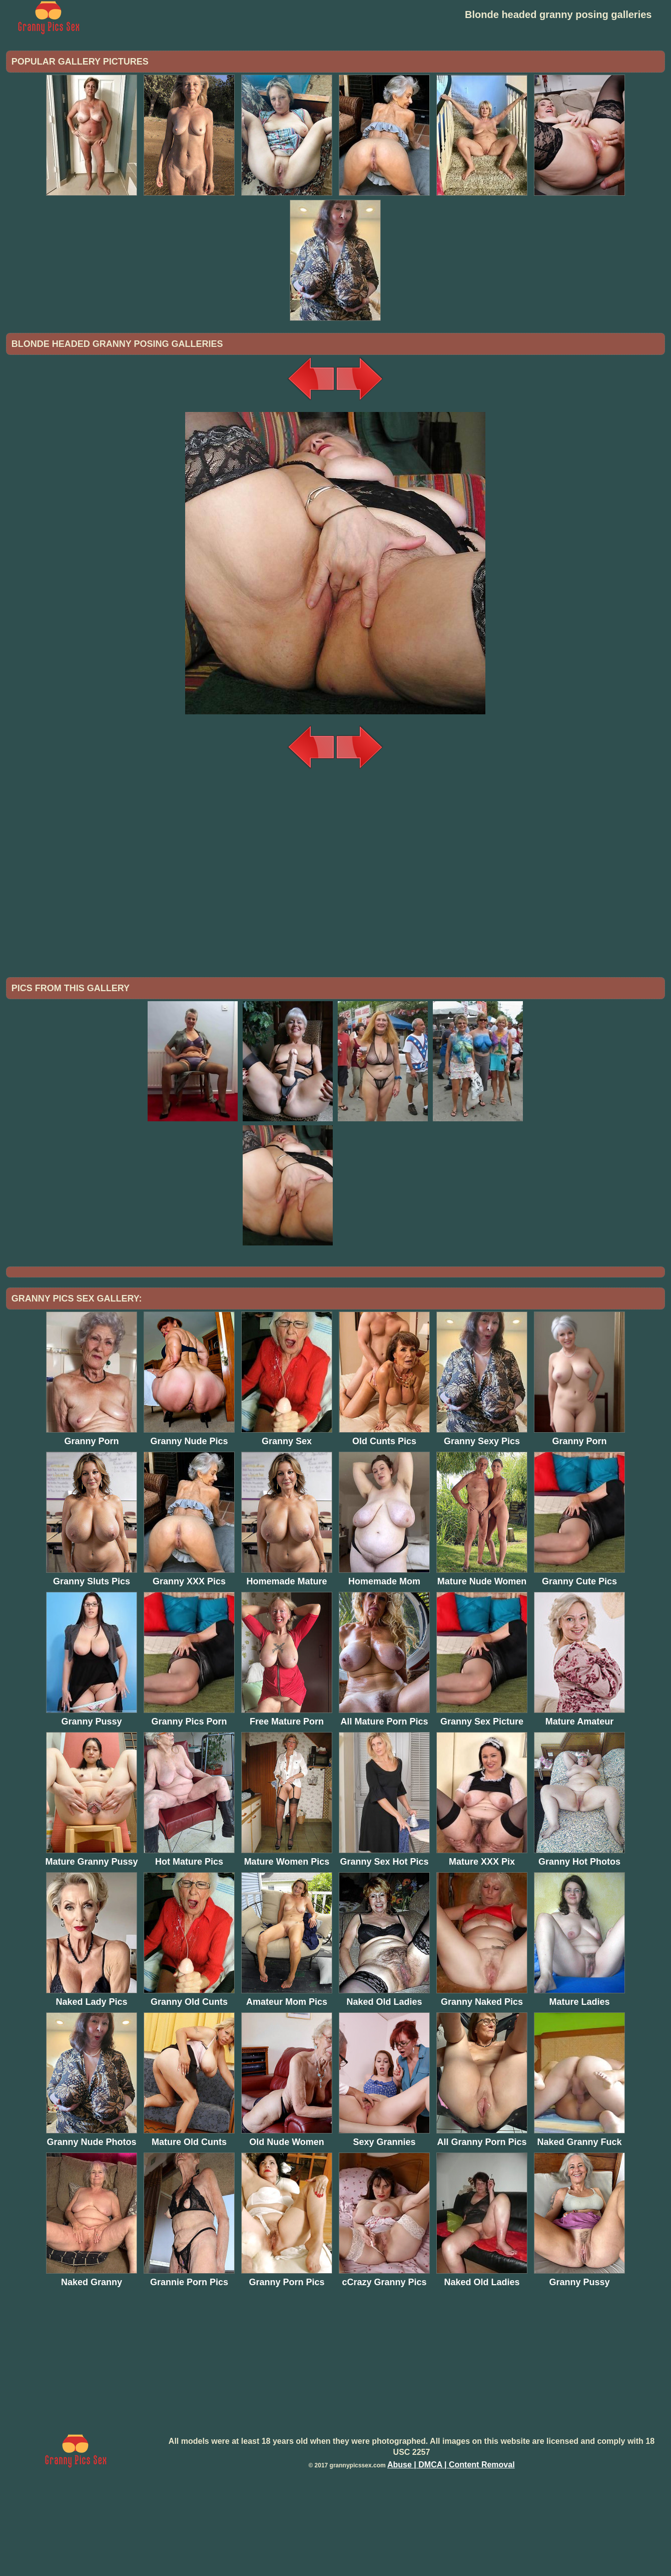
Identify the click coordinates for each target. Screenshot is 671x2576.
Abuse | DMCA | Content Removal (451, 2547)
